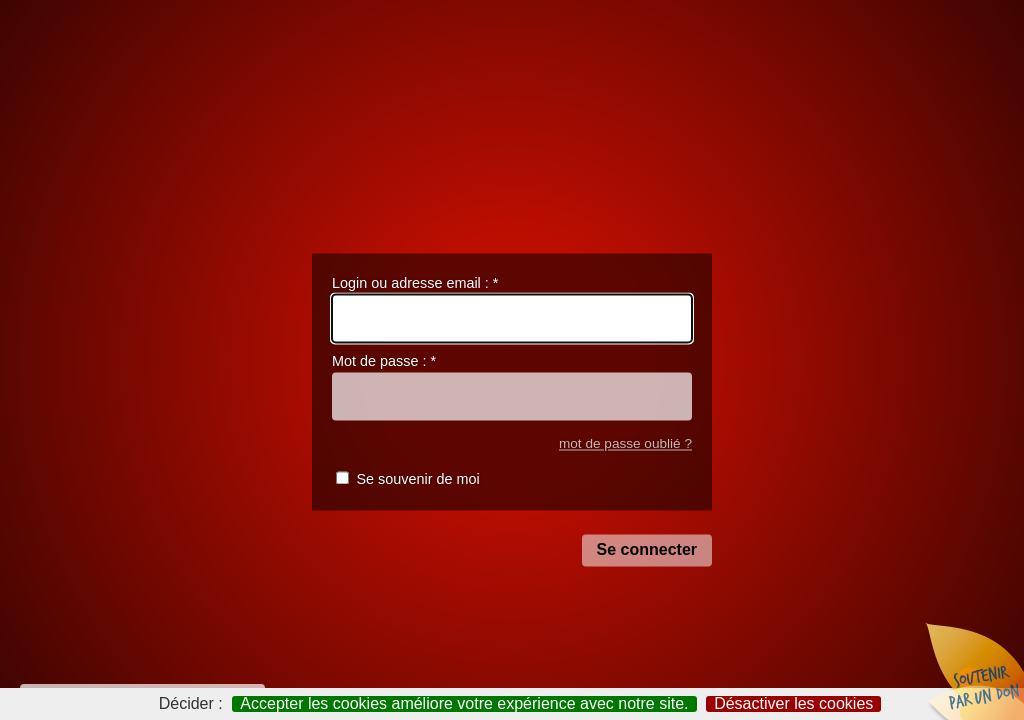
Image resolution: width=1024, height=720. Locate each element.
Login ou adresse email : (415, 283)
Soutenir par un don (974, 670)
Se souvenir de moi (417, 480)
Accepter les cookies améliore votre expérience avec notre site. (464, 704)
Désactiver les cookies (793, 704)
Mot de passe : (384, 362)
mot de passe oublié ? (625, 443)
